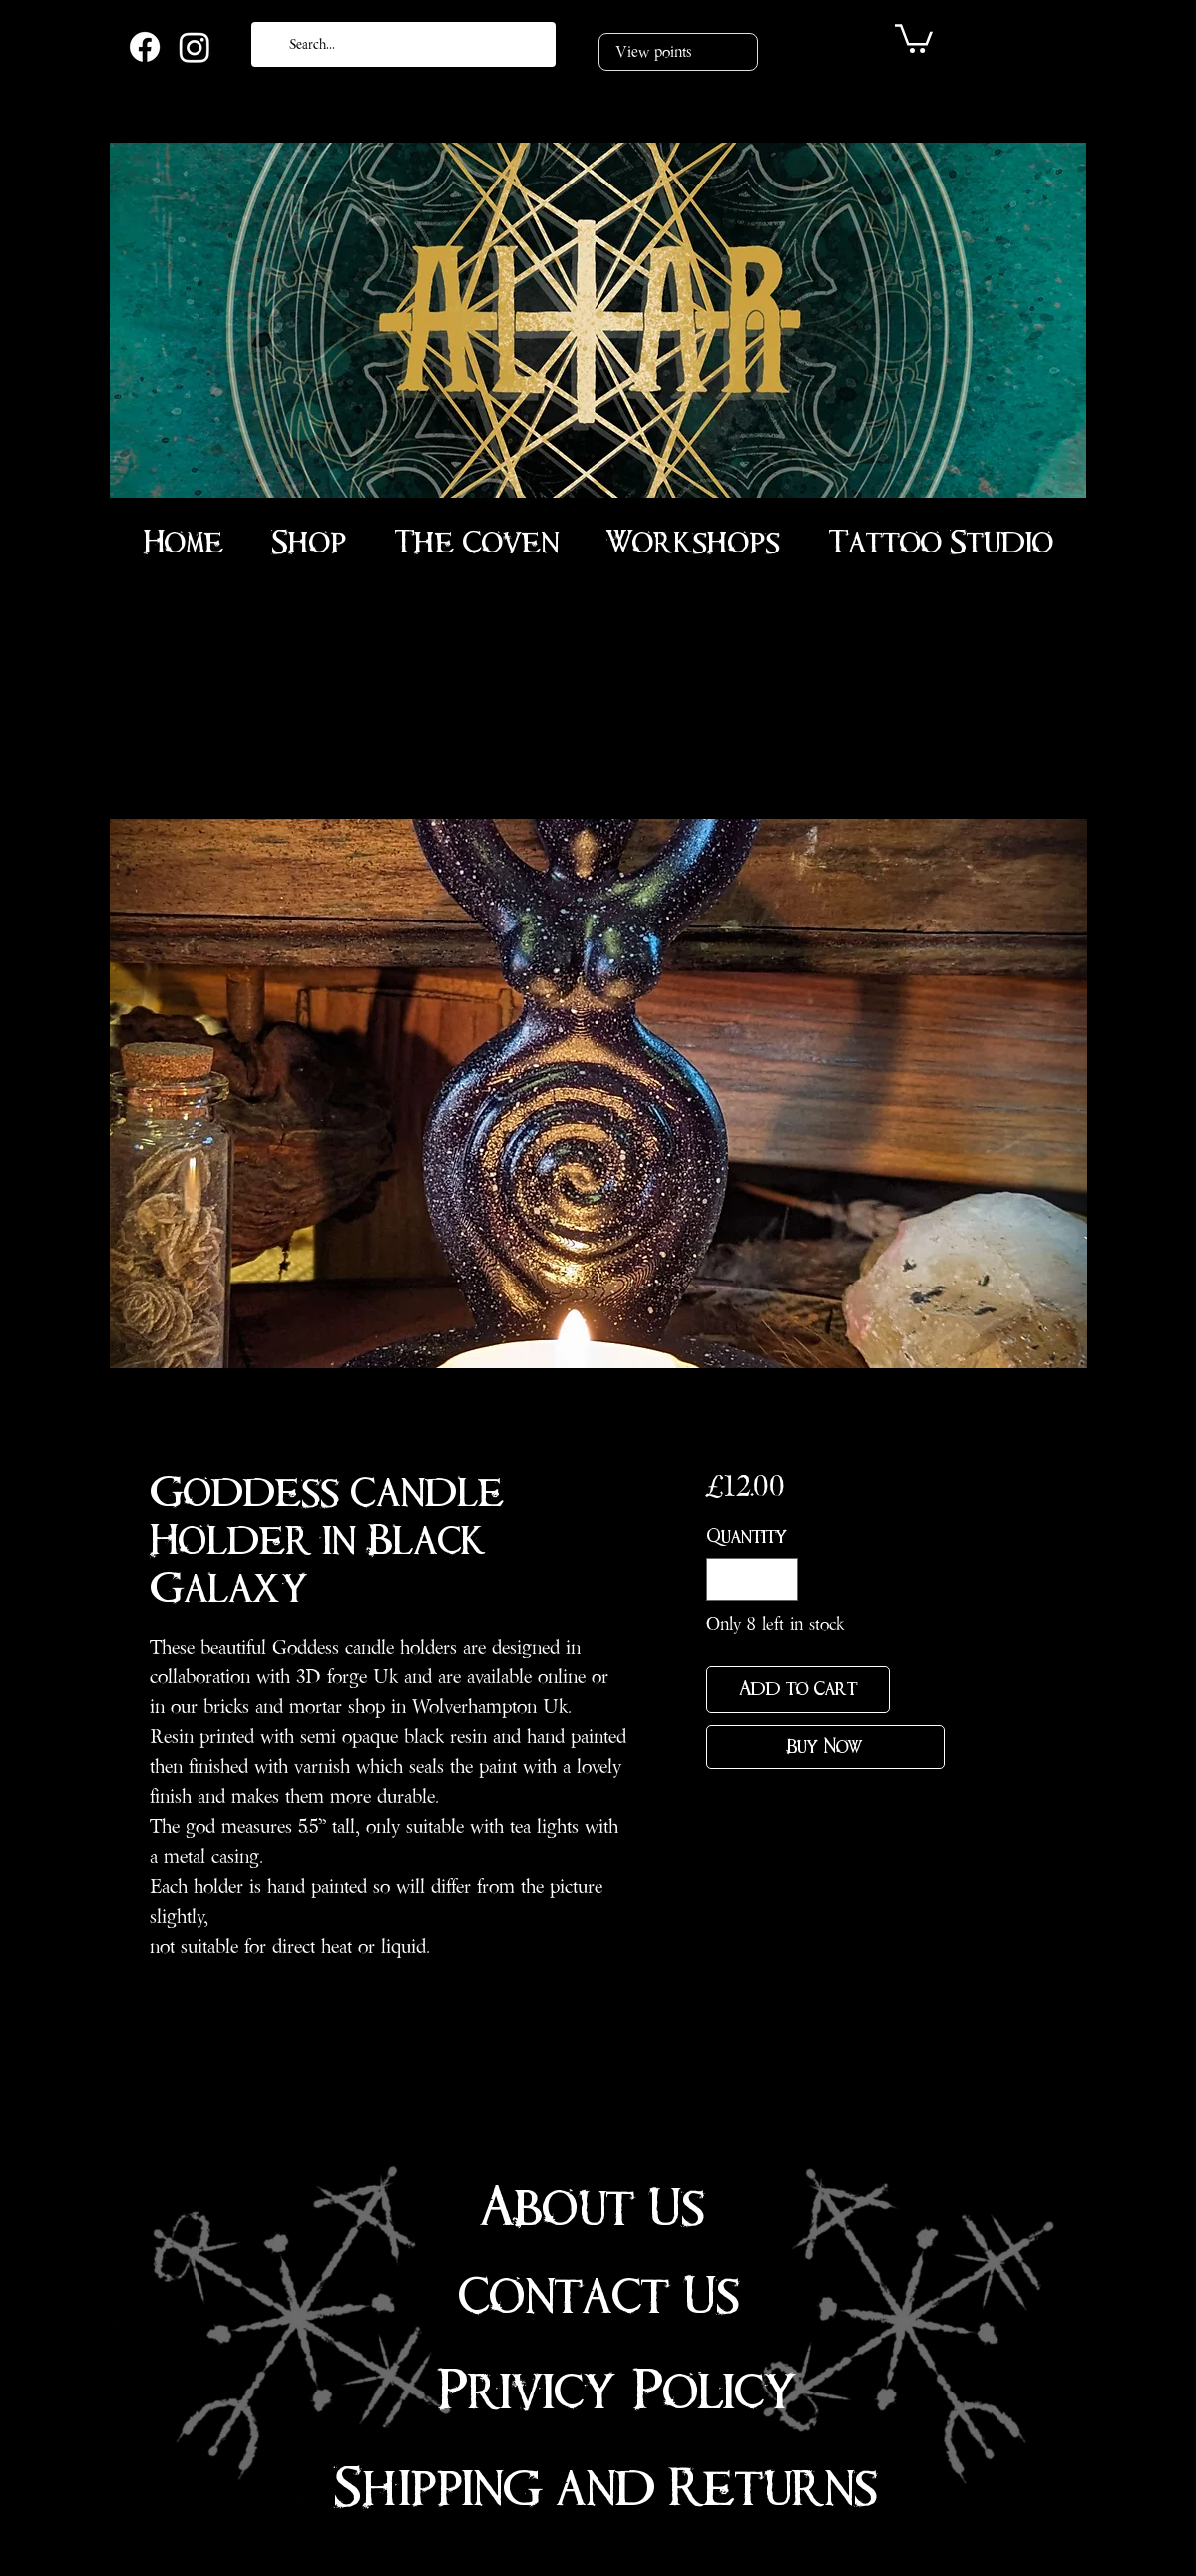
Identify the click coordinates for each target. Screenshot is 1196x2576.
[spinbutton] (752, 1579)
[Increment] (779, 1579)
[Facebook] (145, 47)
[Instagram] (194, 47)
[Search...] (401, 44)
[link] (914, 37)
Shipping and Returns (605, 2488)
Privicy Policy (617, 2391)
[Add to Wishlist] (921, 1689)
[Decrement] (724, 1579)
